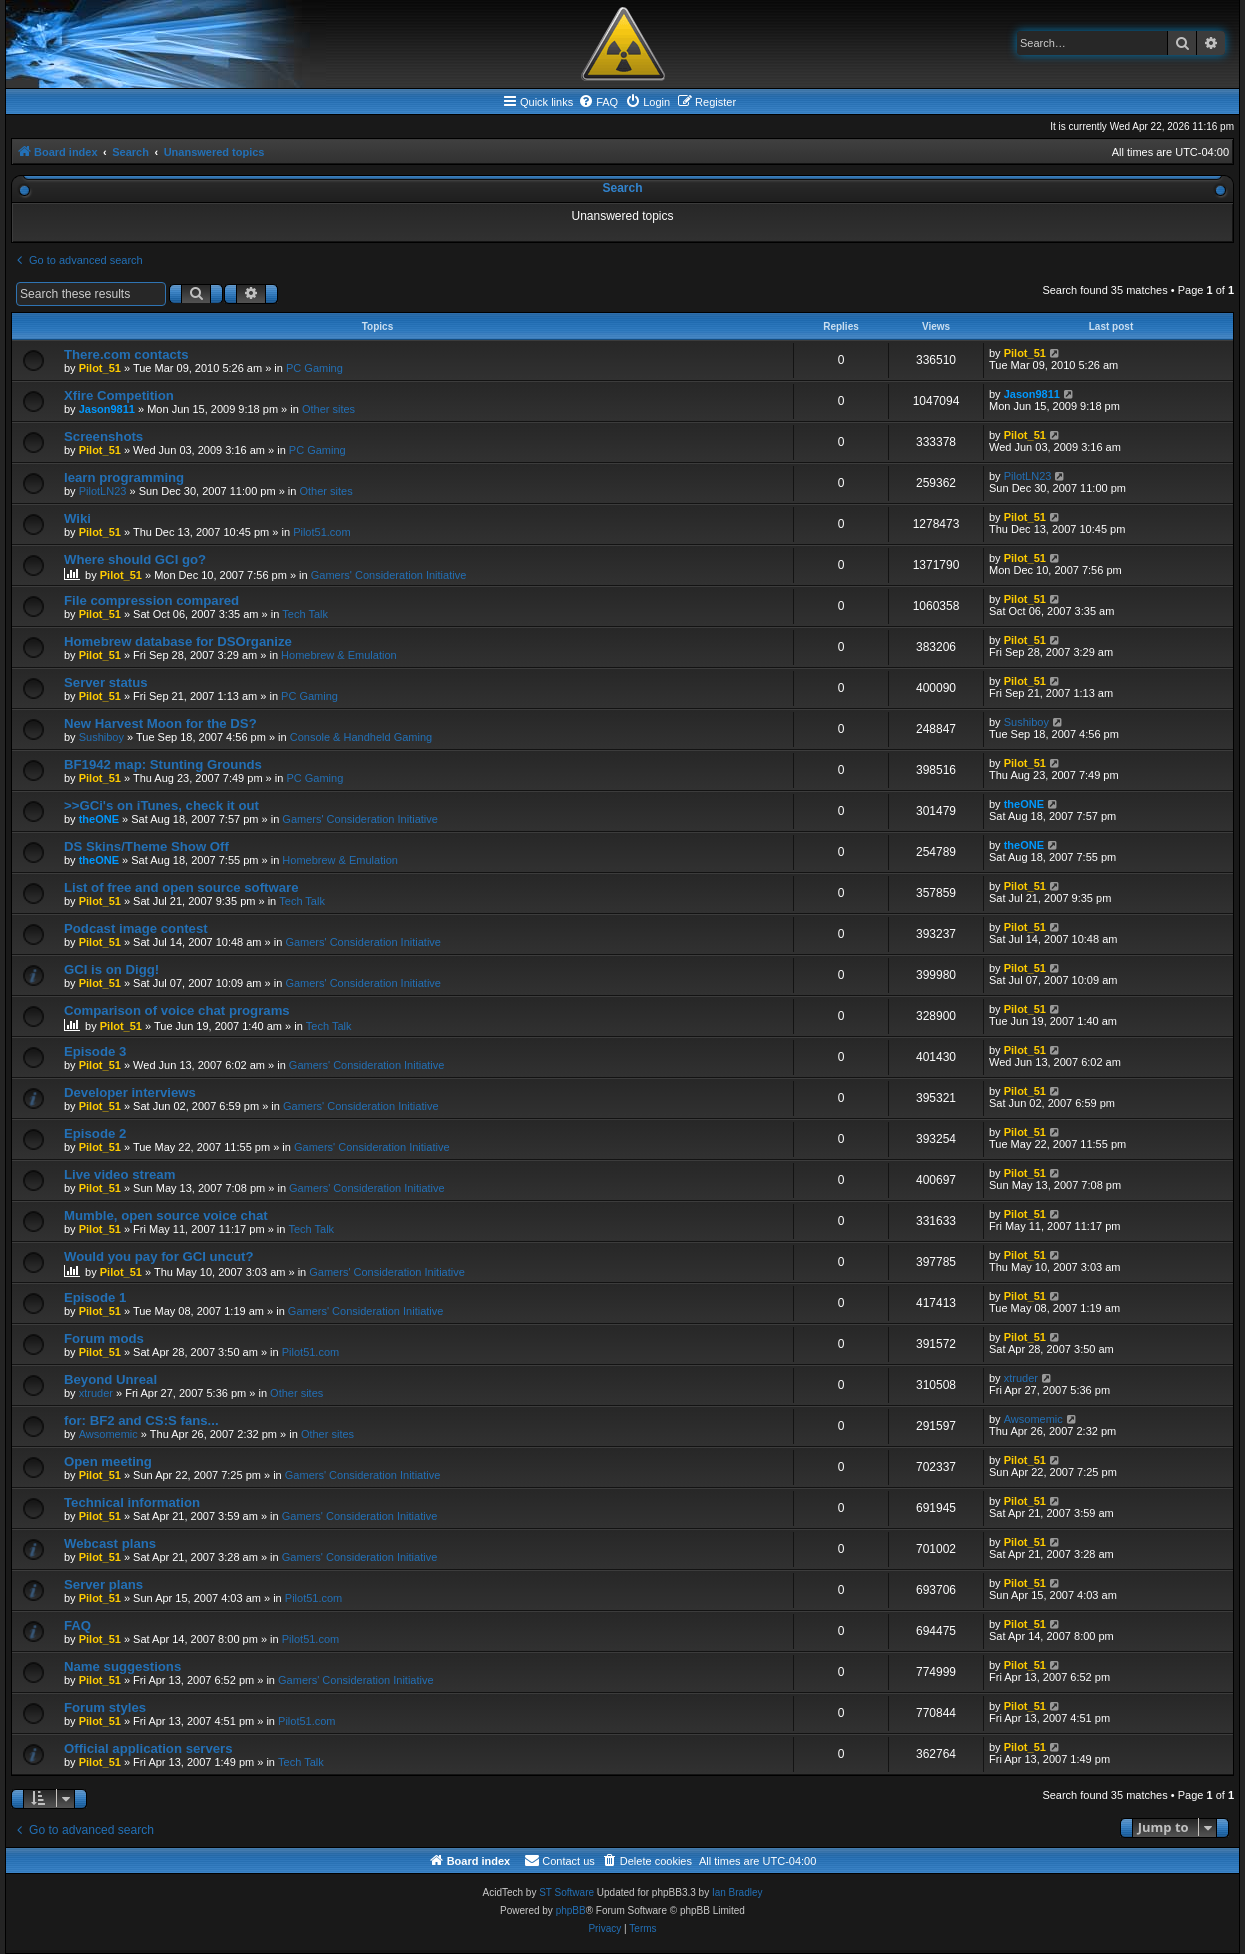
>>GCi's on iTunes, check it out (161, 805)
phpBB (571, 1910)
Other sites (328, 409)
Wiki (77, 518)
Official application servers (148, 1748)
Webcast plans (110, 1543)
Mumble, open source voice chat (166, 1215)
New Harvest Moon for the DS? (160, 723)
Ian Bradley (737, 1892)
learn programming (124, 477)
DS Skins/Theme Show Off (146, 846)
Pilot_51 (100, 368)
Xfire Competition (119, 395)
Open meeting (108, 1461)
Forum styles (105, 1707)
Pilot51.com (321, 532)
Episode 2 (95, 1133)
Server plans (103, 1584)
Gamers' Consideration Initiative (389, 575)
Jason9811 (107, 409)
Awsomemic (108, 1434)
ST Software (566, 1892)
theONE (99, 819)
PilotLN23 (103, 491)
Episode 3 (95, 1051)
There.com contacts (126, 354)
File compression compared (151, 600)
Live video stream (119, 1174)
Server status (106, 682)
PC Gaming (314, 368)
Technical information (132, 1502)
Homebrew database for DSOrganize (178, 641)
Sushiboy (101, 737)
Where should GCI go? (135, 559)
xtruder (96, 1393)
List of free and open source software (181, 887)
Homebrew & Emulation (339, 655)
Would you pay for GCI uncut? (159, 1256)
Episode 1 (95, 1297)
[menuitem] (598, 102)
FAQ (77, 1625)
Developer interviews (130, 1092)
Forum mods (104, 1338)
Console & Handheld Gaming (361, 737)
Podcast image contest (136, 928)
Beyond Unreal (110, 1379)
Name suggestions (122, 1666)
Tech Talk (305, 614)
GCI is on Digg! (111, 969)
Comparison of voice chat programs (177, 1010)
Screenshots (103, 436)
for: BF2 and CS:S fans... (141, 1420)
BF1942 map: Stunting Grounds (163, 764)
